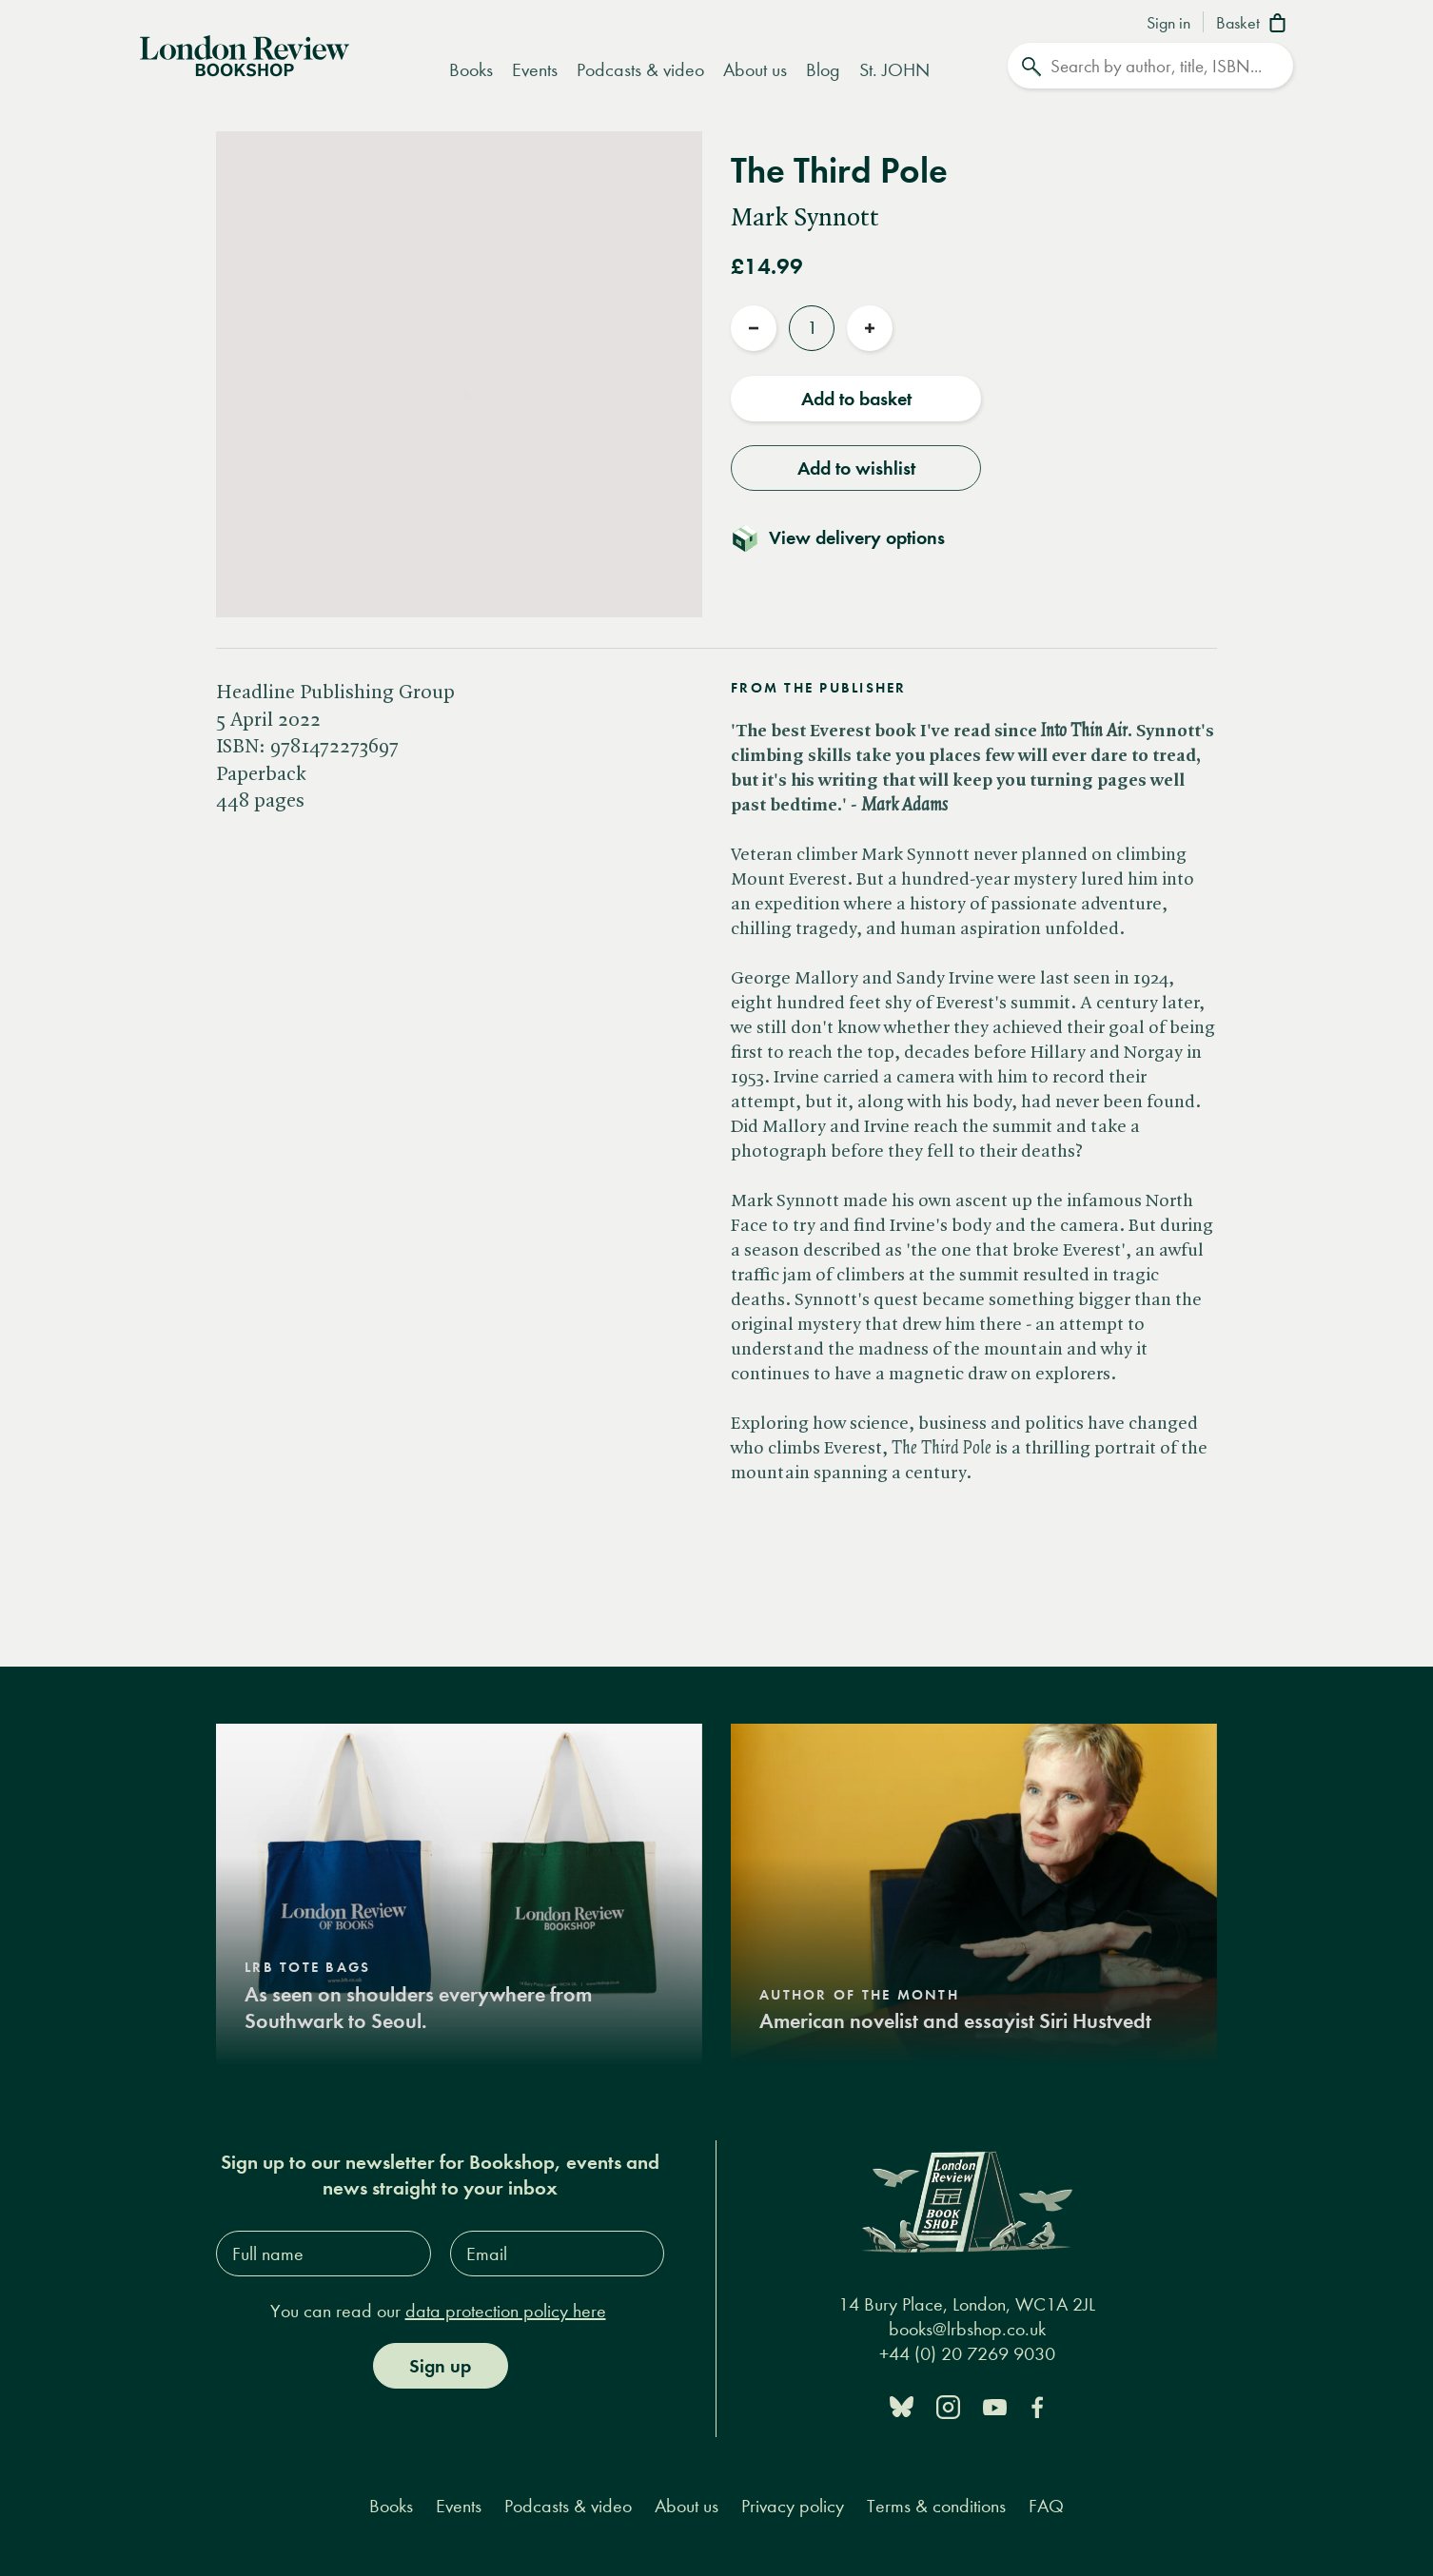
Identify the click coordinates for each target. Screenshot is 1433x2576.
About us (755, 70)
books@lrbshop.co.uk (967, 2329)
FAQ (1046, 2506)
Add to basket (856, 398)
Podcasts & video (640, 70)
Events (535, 70)
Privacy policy (792, 2506)
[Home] (244, 54)
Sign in (1168, 23)
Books (471, 70)
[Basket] (1254, 24)
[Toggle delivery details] (849, 537)
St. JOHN (894, 70)
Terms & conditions (936, 2506)
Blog (823, 70)
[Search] (1150, 65)
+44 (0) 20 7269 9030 (967, 2354)
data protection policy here (505, 2311)
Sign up (440, 2365)
